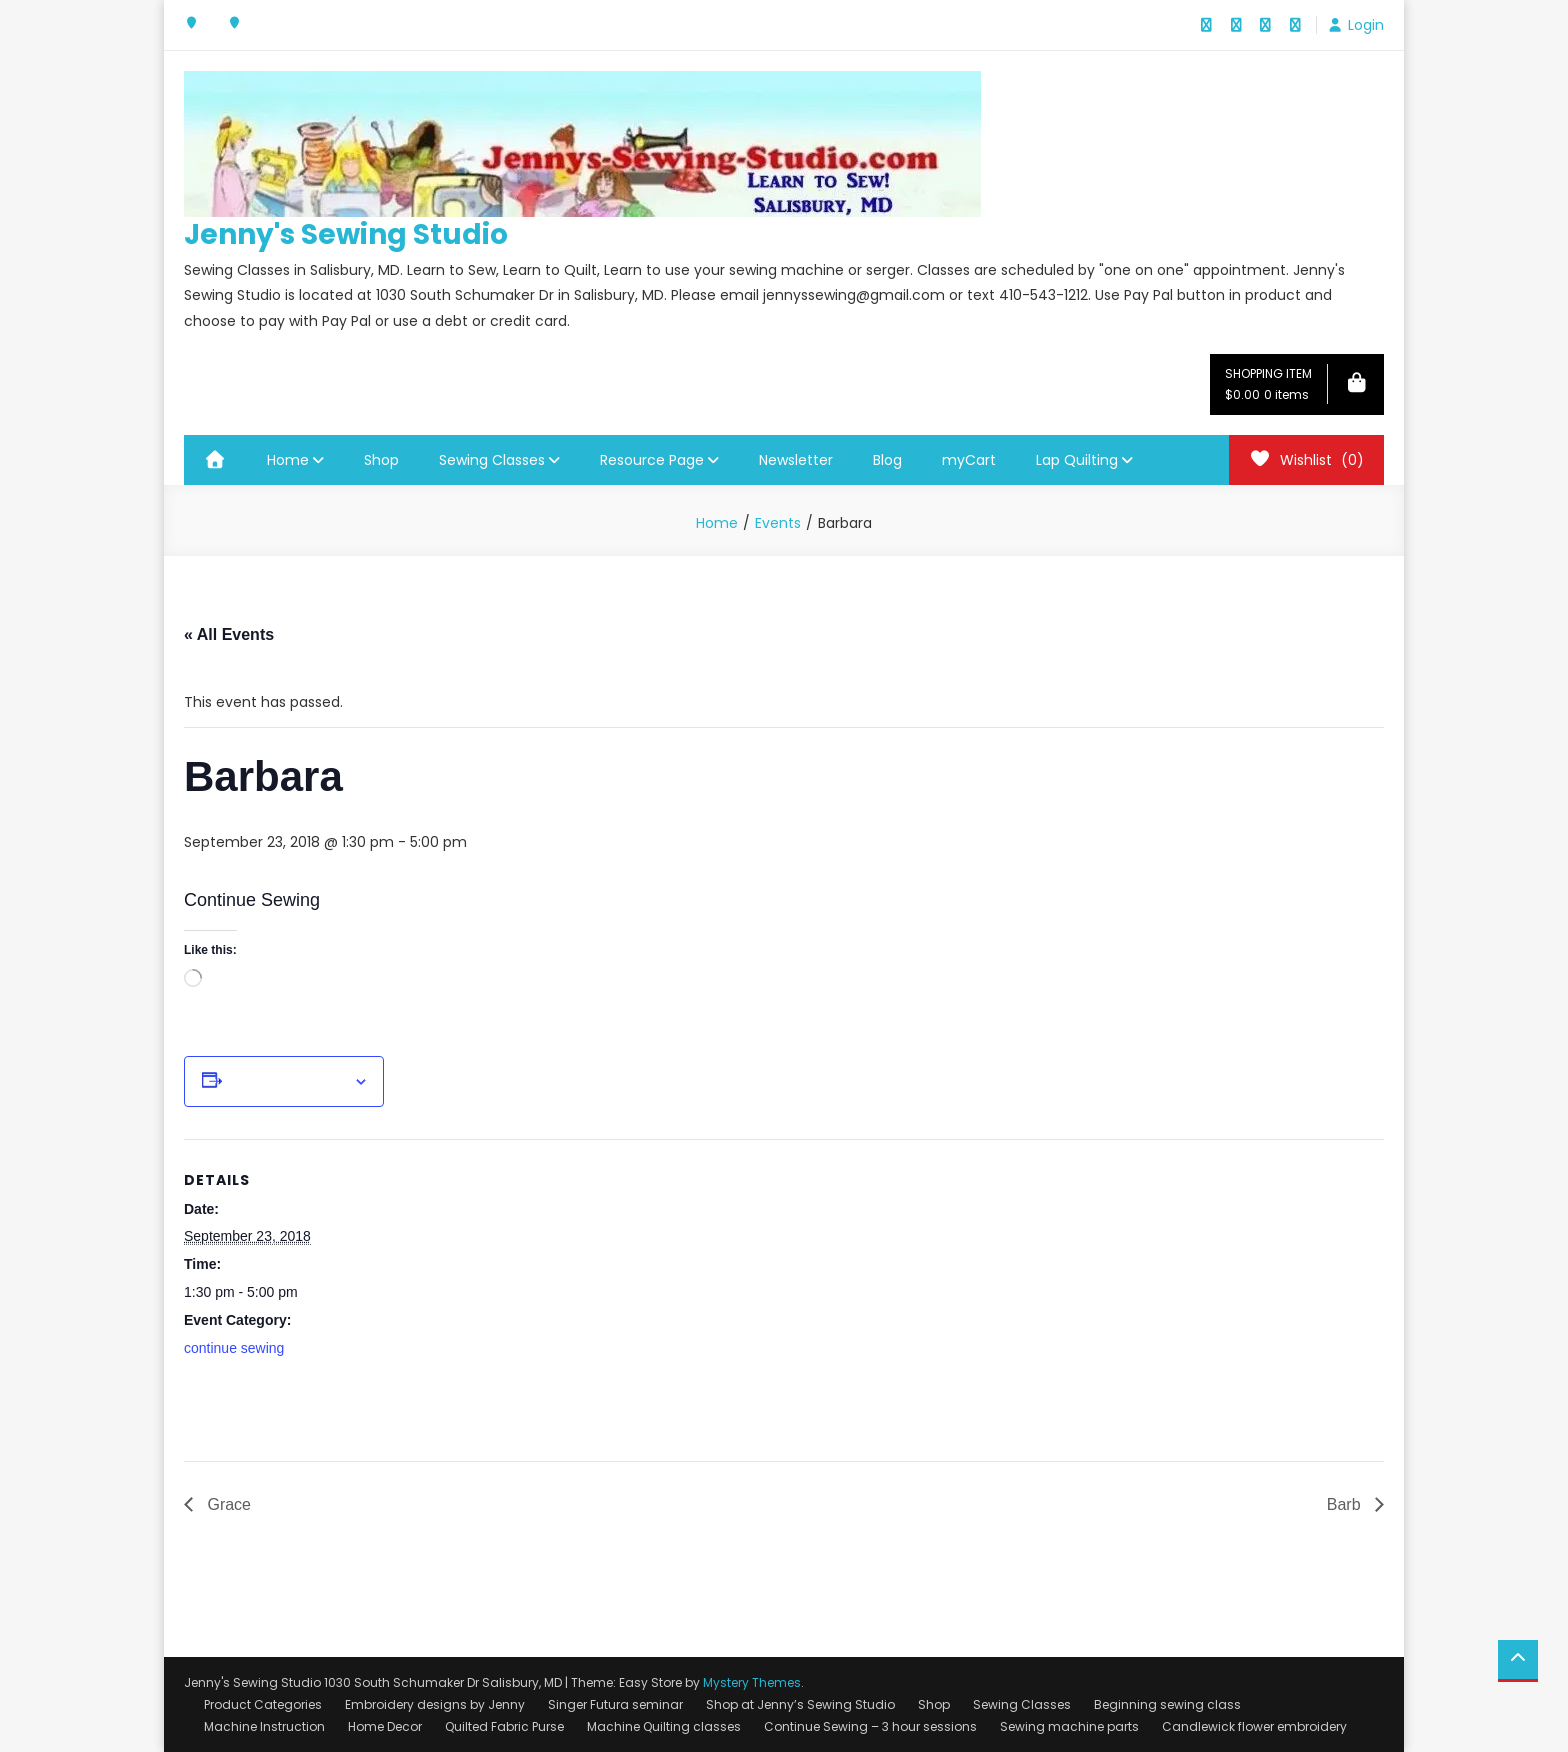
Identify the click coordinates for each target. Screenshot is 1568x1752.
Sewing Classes (492, 460)
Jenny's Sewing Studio (346, 234)
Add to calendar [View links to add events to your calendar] (288, 1082)
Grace (227, 1504)
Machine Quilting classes (664, 1726)
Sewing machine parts (1069, 1726)
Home (288, 460)
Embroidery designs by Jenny (435, 1704)
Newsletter (796, 460)
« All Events (229, 634)
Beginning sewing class (1167, 1704)
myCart (969, 460)
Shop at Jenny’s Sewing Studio (800, 1704)
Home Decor (385, 1726)
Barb (1346, 1504)
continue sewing (234, 1348)
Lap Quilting (1077, 460)
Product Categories (263, 1704)
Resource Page (652, 460)
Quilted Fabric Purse (504, 1726)
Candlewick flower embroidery (1254, 1726)
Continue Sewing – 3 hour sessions (870, 1726)
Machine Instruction (264, 1726)
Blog (887, 460)
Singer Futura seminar (615, 1704)
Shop (381, 460)
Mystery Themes (752, 1682)
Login (1366, 25)
